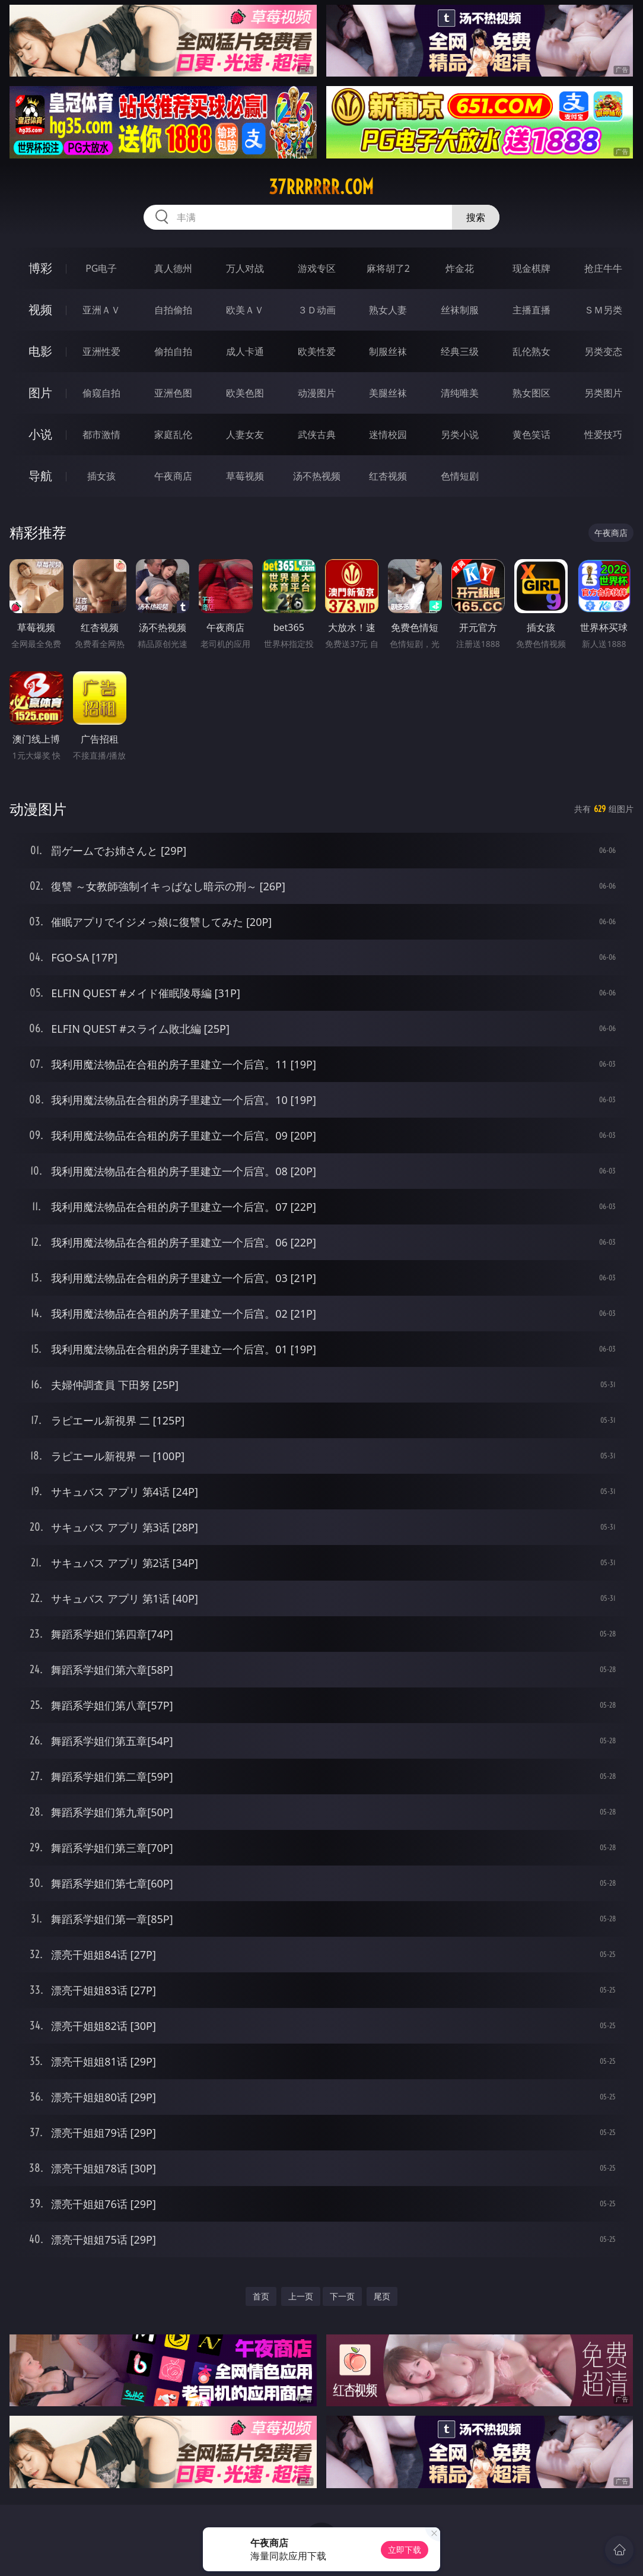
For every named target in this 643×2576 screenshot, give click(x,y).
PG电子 (101, 268)
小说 (40, 434)
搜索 (475, 217)
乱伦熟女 (531, 351)
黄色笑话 (531, 434)
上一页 (300, 2296)
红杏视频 (388, 476)
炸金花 (459, 268)
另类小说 (460, 434)
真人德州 (173, 268)
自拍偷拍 (173, 309)
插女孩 (101, 476)
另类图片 (603, 392)
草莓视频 (245, 476)
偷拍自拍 (173, 351)
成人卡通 (245, 351)
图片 (40, 393)
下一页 (342, 2296)
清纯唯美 (460, 392)
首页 (261, 2296)
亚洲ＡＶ (101, 309)
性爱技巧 (603, 434)
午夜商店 (173, 476)
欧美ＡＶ (245, 309)
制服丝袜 (388, 351)
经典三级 (460, 351)
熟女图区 (531, 392)
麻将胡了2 (388, 268)
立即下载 (404, 2549)
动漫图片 (317, 392)
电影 (40, 351)
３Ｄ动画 (317, 309)
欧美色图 (245, 392)
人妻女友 (245, 434)
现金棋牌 (531, 268)
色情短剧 (460, 476)
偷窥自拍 (101, 392)
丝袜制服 (460, 309)
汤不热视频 (316, 476)
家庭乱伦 (173, 434)
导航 (40, 476)
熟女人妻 (388, 309)
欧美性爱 (317, 351)
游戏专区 (317, 268)
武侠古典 (317, 434)
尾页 (382, 2296)
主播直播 (531, 309)
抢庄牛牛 (603, 268)
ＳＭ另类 (603, 309)
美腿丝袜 (388, 392)
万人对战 (245, 268)
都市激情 (101, 434)
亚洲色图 (173, 392)
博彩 (40, 268)
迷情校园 (388, 434)
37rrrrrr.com (321, 187)
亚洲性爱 (101, 351)
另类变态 (603, 351)
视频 (40, 310)
